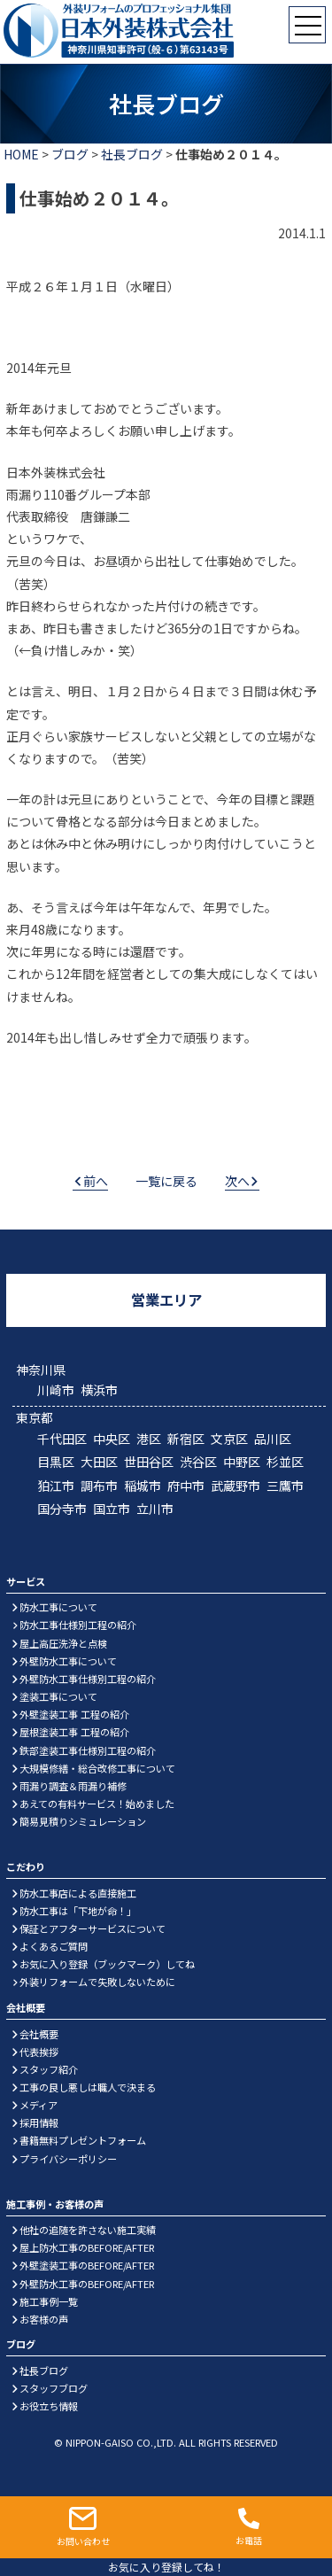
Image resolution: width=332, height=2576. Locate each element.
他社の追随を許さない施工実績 (87, 2230)
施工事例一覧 (48, 2301)
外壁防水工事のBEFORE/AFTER (86, 2284)
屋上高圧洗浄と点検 (63, 1643)
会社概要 (38, 2034)
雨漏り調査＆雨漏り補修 (73, 1786)
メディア (38, 2105)
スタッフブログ (53, 2388)
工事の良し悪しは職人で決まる (87, 2087)
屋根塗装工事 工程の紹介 (74, 1732)
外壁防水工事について (68, 1661)
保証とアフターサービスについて (92, 1928)
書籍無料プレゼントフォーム (82, 2140)
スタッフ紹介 (48, 2069)
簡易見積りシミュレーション (82, 1821)
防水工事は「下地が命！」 (77, 1911)
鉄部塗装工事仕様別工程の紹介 (87, 1750)
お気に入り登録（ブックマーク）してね (107, 1964)
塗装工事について (58, 1696)
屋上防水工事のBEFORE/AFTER (86, 2247)
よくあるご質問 (53, 1946)
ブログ (70, 154)
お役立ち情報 (48, 2406)
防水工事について (58, 1607)
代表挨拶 (38, 2052)
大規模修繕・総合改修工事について (97, 1768)
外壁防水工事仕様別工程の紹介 (87, 1679)
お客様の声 (43, 2319)
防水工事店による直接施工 (77, 1893)
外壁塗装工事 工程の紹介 (74, 1714)
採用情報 (38, 2122)
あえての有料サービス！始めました (96, 1803)
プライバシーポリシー (68, 2159)
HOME (21, 154)
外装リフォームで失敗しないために (97, 1982)
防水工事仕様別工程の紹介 (77, 1625)
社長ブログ (132, 154)
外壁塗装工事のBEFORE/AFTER (86, 2265)
